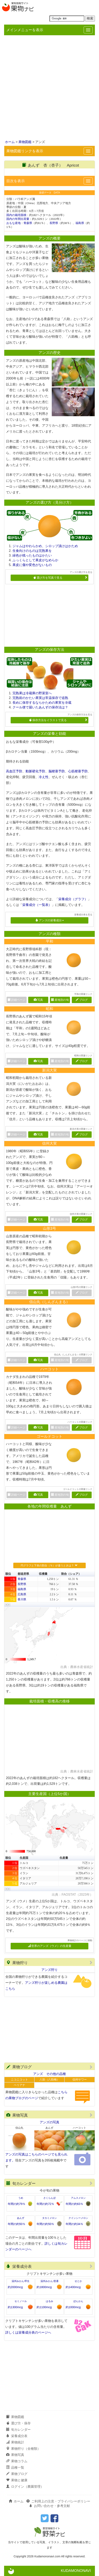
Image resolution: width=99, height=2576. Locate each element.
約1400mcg (73, 2287)
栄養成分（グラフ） (73, 899)
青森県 (28, 223)
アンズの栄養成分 (49, 920)
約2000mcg (15, 2287)
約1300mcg (15, 2307)
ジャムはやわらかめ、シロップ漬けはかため (45, 546)
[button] (6, 1604)
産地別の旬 (60, 999)
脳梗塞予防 (56, 771)
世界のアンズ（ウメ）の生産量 (49, 1946)
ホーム (10, 142)
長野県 (54, 223)
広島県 (22, 1594)
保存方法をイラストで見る (58, 720)
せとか (78, 2281)
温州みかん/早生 (20, 2281)
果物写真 (17, 2115)
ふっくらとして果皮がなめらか (35, 560)
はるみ (49, 2301)
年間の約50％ (16, 2224)
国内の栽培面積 (16, 215)
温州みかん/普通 (49, 2281)
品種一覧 (15, 2467)
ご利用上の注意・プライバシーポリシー (58, 2501)
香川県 (22, 1599)
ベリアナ (19, 2085)
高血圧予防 (14, 771)
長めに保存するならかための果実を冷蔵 (41, 702)
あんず (20, 2218)
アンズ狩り (49, 1969)
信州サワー (79, 2079)
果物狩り (17, 1963)
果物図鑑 (25, 142)
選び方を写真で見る (60, 577)
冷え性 (43, 777)
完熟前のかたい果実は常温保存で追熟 (40, 698)
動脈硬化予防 (35, 771)
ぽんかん (78, 2301)
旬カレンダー (21, 2183)
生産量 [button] (64, 1857)
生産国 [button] (24, 1857)
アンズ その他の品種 (49, 2074)
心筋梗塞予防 (78, 771)
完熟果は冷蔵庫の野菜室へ (32, 693)
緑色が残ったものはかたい (32, 555)
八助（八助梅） (49, 2079)
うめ (20, 2198)
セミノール (21, 2301)
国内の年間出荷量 (17, 218)
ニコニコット (19, 2079)
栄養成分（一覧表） (37, 905)
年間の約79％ (16, 2204)
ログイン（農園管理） (25, 2486)
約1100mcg (44, 2307)
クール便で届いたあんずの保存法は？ (40, 707)
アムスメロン (78, 2198)
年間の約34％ (74, 2224)
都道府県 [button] (23, 1573)
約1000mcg (73, 2307)
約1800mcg (44, 2287)
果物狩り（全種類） (23, 2448)
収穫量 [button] (43, 1573)
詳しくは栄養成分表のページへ (28, 2332)
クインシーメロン (78, 2218)
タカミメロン (49, 2218)
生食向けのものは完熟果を (32, 550)
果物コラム (16, 2461)
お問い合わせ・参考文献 (49, 2506)
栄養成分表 (19, 2266)
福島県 (79, 223)
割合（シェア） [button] (71, 1573)
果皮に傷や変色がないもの (32, 565)
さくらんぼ (49, 2198)
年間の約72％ (45, 2204)
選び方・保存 (18, 2423)
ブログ (82, 999)
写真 (38, 999)
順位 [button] (8, 1573)
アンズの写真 (49, 2122)
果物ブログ (16, 2474)
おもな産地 (13, 223)
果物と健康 (16, 2480)
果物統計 (15, 2442)
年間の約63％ (74, 2204)
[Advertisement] (49, 87)
